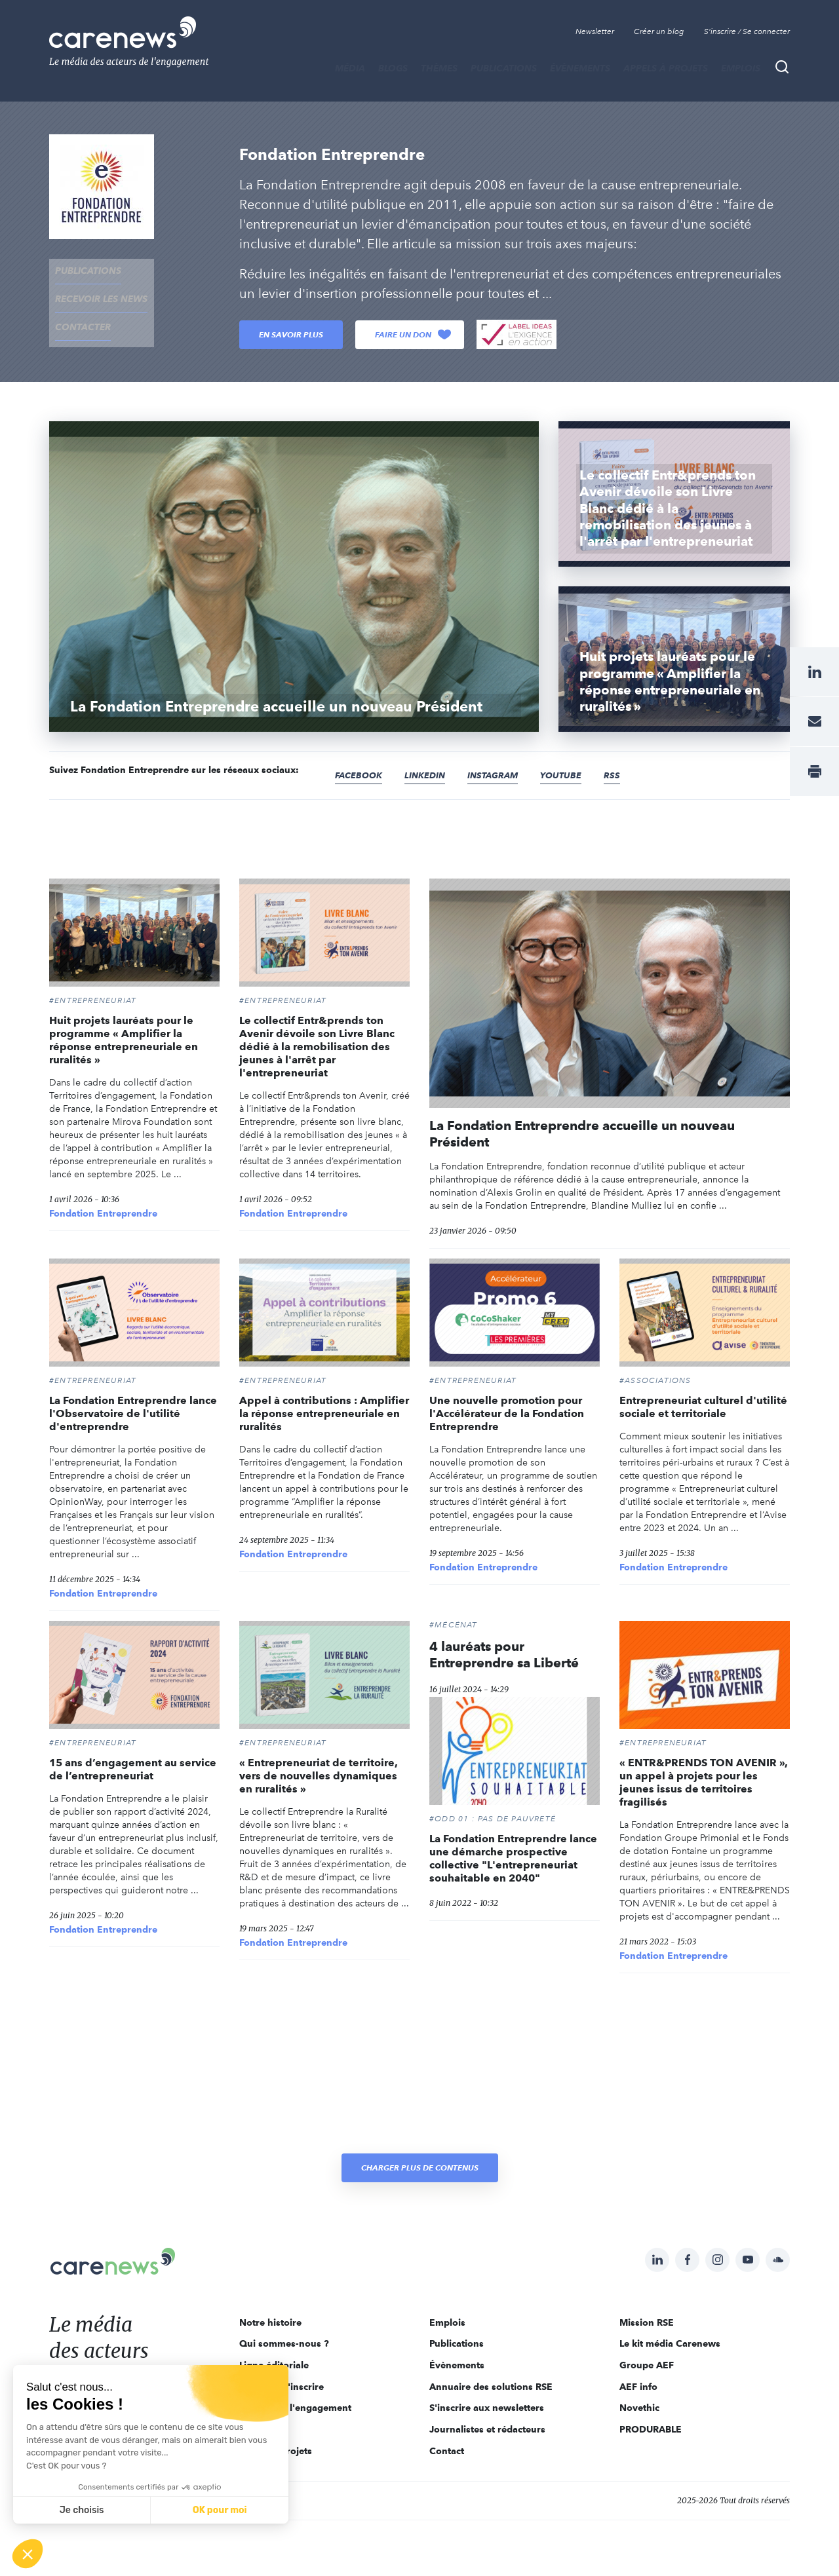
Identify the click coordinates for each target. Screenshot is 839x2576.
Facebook (360, 775)
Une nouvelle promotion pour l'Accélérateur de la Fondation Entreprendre (506, 1413)
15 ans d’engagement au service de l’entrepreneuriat (132, 1769)
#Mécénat (453, 1625)
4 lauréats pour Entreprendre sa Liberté (504, 1654)
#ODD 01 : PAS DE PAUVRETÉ (492, 1819)
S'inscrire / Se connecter (747, 31)
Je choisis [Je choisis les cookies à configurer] (82, 2510)
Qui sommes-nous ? (284, 2343)
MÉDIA (350, 68)
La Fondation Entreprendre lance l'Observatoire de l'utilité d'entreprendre (133, 1413)
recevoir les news (95, 287)
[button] (27, 2553)
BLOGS (393, 68)
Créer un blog (659, 31)
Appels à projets (665, 68)
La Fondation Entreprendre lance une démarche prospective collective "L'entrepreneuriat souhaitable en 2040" (513, 1858)
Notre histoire (270, 2322)
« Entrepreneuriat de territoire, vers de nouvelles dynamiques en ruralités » (318, 1775)
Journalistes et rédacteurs (487, 2429)
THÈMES (439, 68)
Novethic (639, 2407)
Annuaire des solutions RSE (491, 2386)
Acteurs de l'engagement (295, 2407)
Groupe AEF (646, 2365)
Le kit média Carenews (669, 2343)
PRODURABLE (650, 2429)
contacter (77, 308)
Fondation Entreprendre (103, 1213)
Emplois (740, 68)
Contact (446, 2451)
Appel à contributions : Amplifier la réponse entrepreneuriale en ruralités (324, 1413)
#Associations (655, 1380)
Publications (504, 68)
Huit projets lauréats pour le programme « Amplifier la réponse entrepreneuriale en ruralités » (123, 1040)
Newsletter (595, 31)
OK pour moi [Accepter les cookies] (220, 2510)
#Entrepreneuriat (92, 1000)
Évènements (580, 68)
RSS (623, 775)
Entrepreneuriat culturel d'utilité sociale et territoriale (703, 1407)
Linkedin (430, 775)
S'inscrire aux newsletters (486, 2407)
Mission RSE (646, 2322)
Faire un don (413, 335)
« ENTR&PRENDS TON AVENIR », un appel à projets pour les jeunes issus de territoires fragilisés (703, 1782)
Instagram (501, 775)
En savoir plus (291, 334)
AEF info (638, 2386)
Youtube (571, 775)
